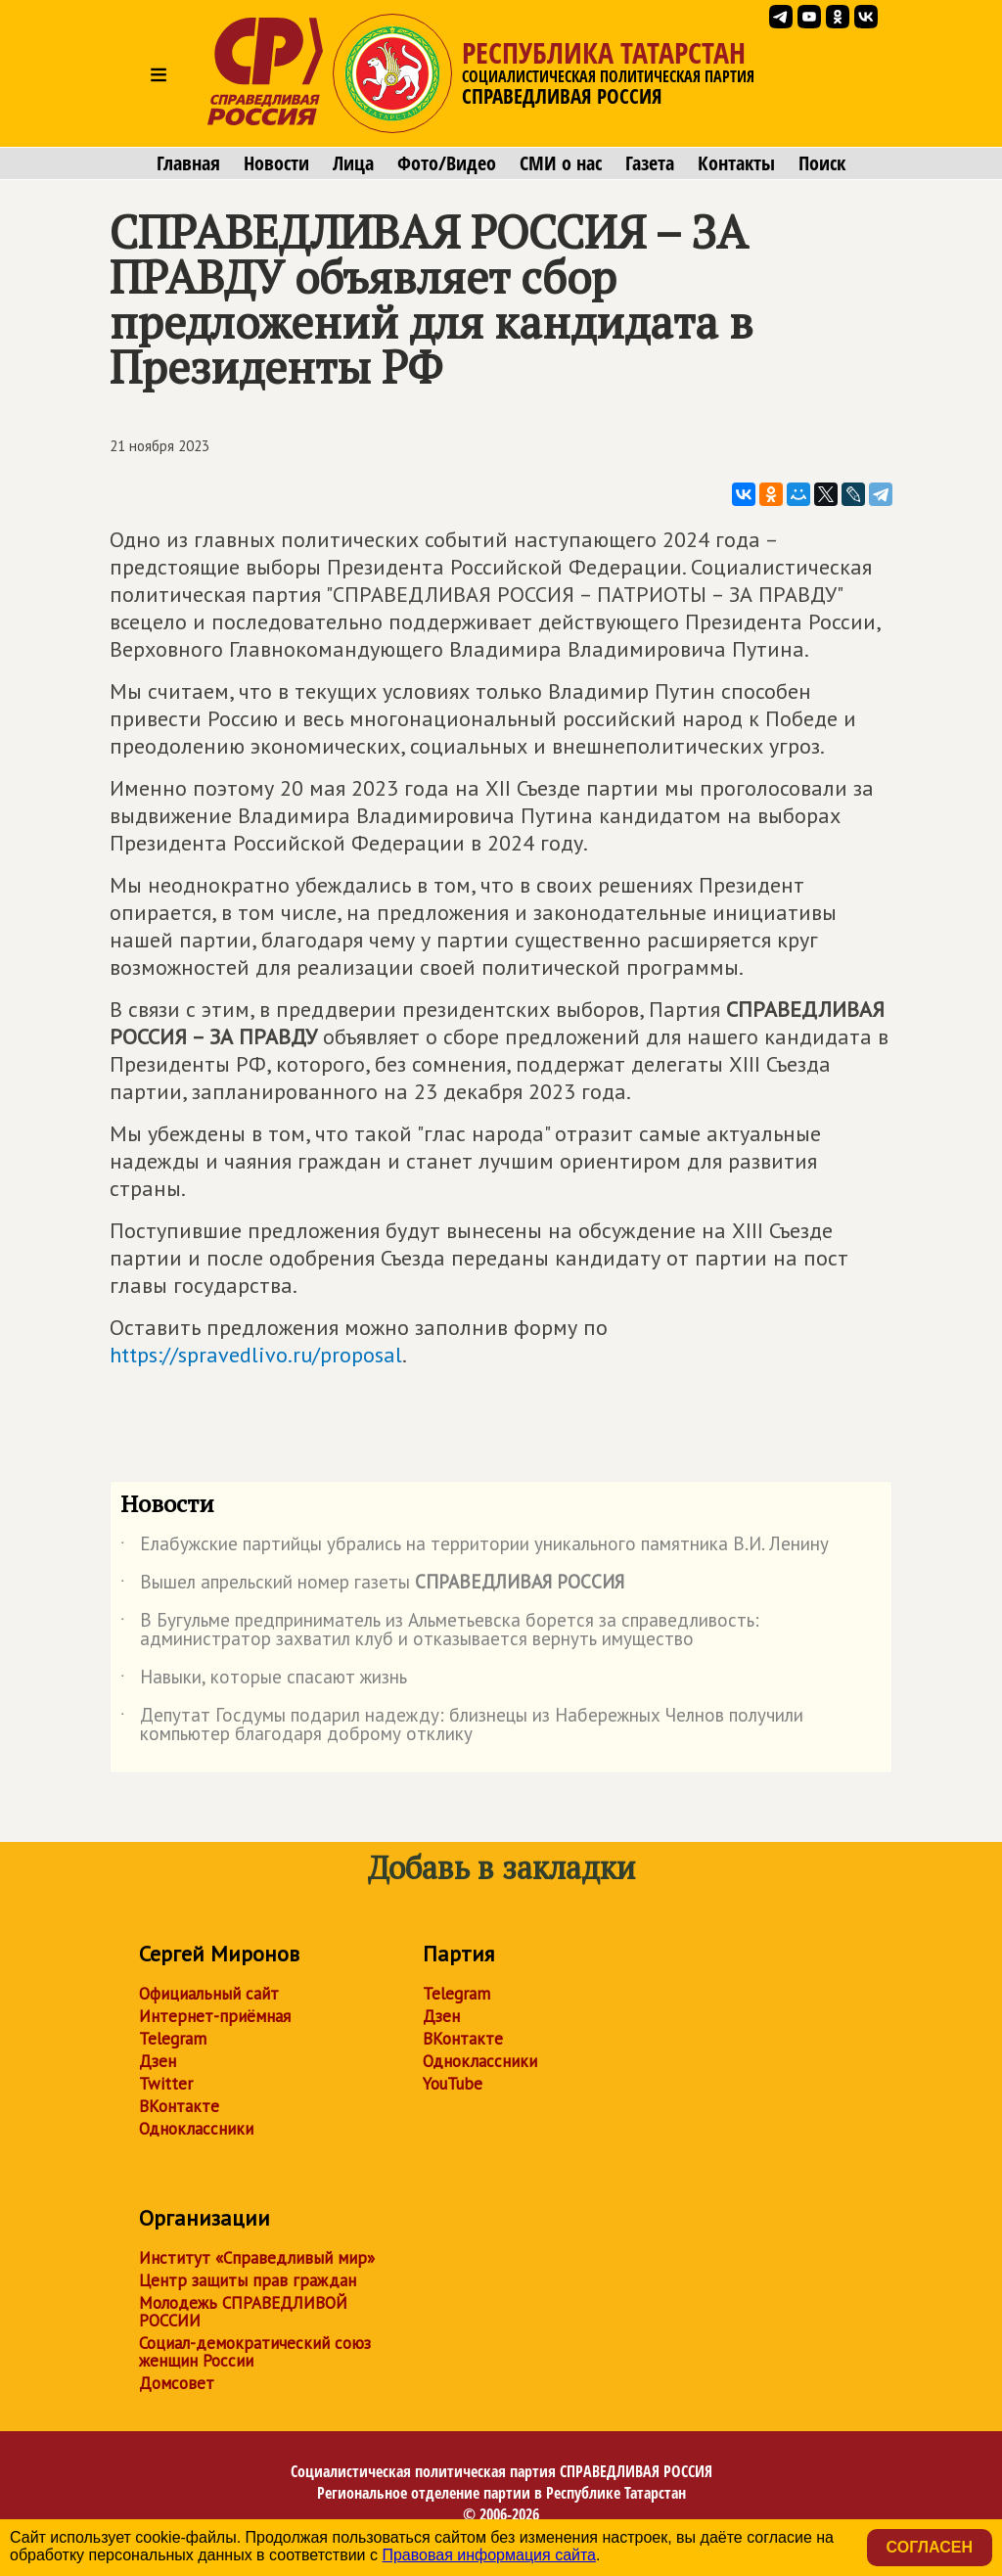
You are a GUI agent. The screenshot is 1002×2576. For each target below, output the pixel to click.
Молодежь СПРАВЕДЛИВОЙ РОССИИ (243, 2311)
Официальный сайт (209, 1993)
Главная (188, 163)
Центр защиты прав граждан (247, 2280)
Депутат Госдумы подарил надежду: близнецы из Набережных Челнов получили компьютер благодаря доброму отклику (461, 1725)
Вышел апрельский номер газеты (372, 1585)
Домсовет (176, 2383)
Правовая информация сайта (489, 2555)
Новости (276, 163)
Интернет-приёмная (215, 2016)
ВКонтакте (179, 2106)
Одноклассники (196, 2129)
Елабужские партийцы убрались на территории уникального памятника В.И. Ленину (474, 1547)
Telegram (172, 2038)
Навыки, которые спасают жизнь (263, 1680)
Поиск (821, 163)
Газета (649, 163)
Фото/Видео (446, 163)
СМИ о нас (561, 163)
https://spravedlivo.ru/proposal (256, 1354)
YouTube (452, 2084)
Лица (353, 163)
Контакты (736, 163)
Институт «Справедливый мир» (257, 2258)
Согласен (930, 2547)
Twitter (166, 2084)
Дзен (157, 2061)
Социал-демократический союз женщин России (255, 2351)
